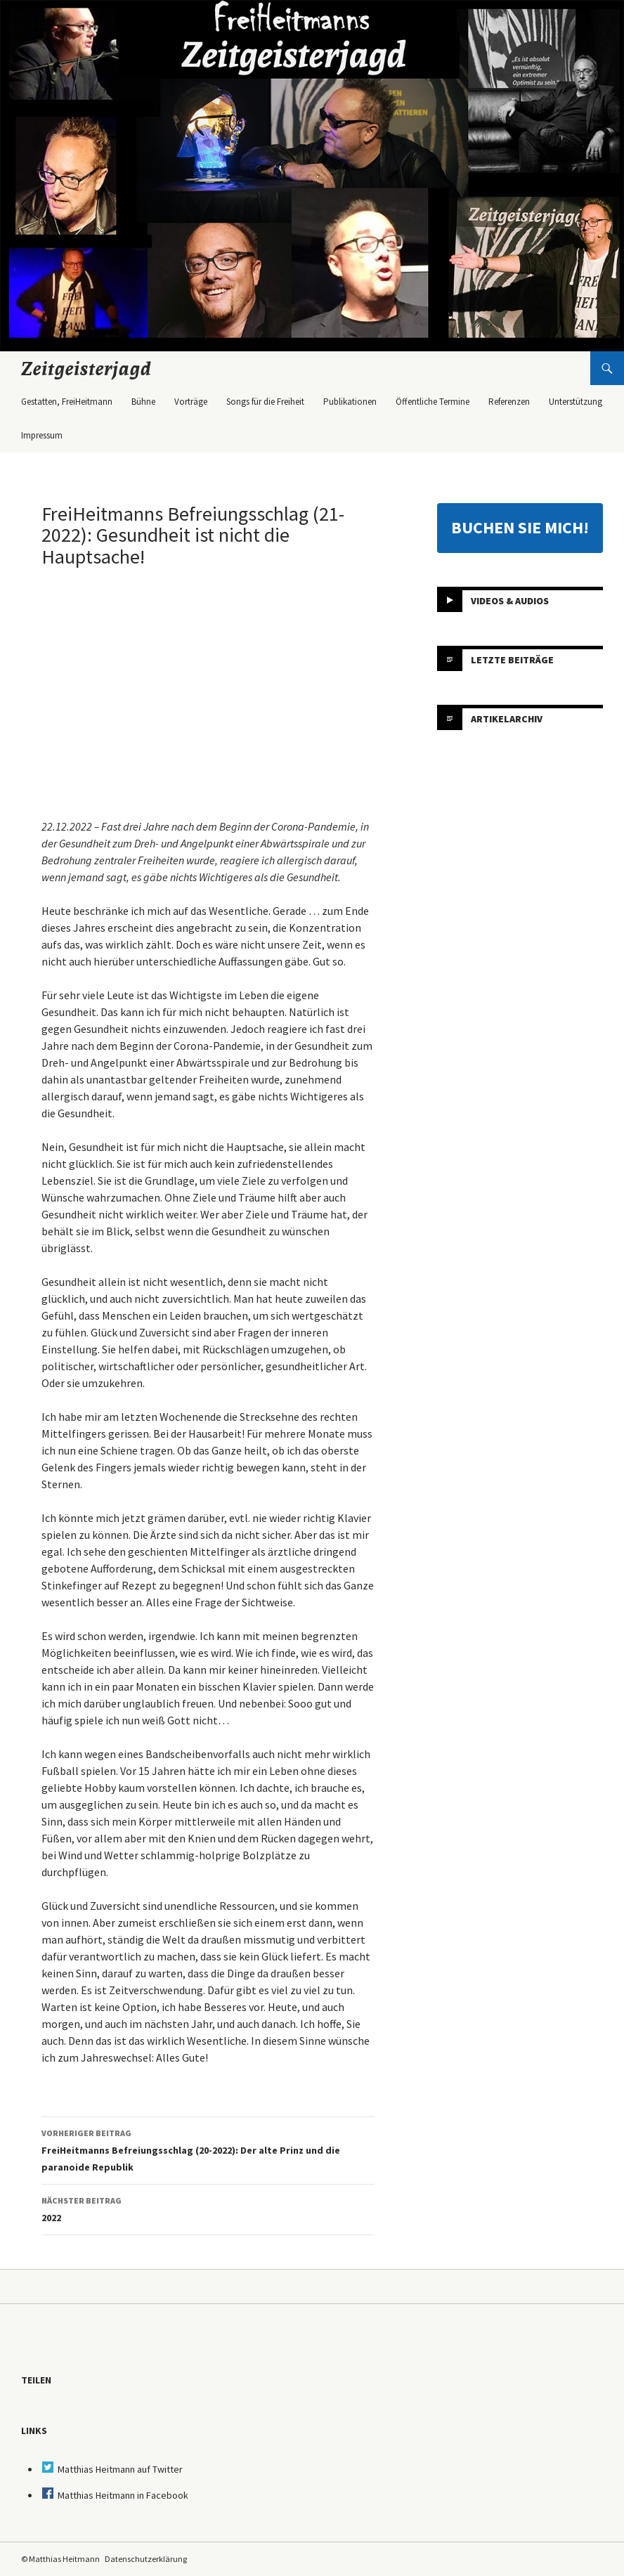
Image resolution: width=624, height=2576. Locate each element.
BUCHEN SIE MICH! (520, 527)
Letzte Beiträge (512, 659)
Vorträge (190, 402)
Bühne (143, 402)
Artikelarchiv (506, 718)
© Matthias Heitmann (60, 2559)
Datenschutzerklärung (146, 2559)
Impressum (42, 435)
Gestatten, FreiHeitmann (66, 402)
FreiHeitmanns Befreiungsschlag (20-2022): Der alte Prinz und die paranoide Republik (208, 2149)
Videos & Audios (510, 600)
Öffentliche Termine (432, 402)
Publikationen (350, 402)
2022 (208, 2208)
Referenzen (509, 402)
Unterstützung (575, 402)
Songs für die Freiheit (265, 402)
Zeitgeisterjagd (86, 368)
